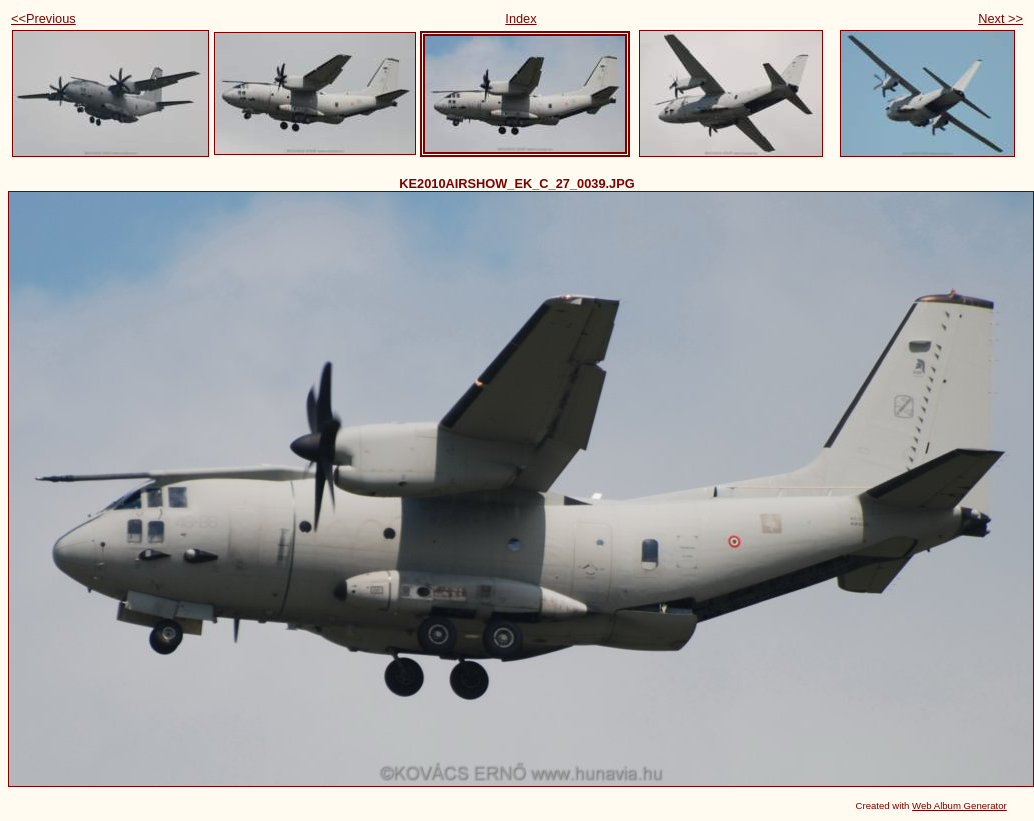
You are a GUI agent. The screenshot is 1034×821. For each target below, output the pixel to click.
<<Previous (43, 18)
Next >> (1000, 18)
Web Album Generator (959, 805)
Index (520, 18)
